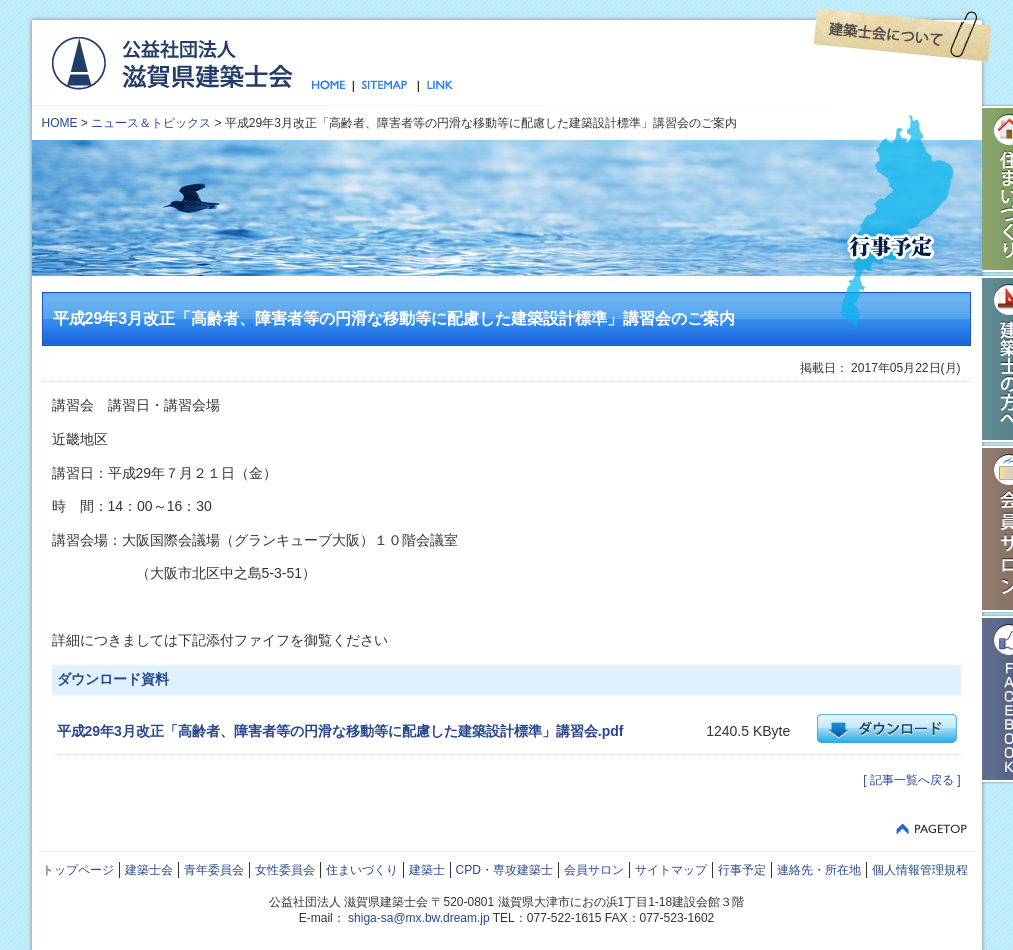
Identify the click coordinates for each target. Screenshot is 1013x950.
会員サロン (594, 870)
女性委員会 (285, 870)
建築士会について (902, 35)
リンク (436, 86)
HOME (60, 123)
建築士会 (149, 870)
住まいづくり (362, 870)
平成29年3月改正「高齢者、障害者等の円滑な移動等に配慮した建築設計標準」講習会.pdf (340, 731)
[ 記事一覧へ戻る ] (911, 780)
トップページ (332, 86)
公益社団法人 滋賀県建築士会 (171, 62)
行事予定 (742, 870)
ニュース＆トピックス (151, 123)
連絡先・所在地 (819, 870)
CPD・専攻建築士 (504, 870)
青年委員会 (214, 870)
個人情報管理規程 (920, 870)
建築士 (427, 870)
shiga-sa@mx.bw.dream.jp (419, 918)
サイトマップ (385, 86)
